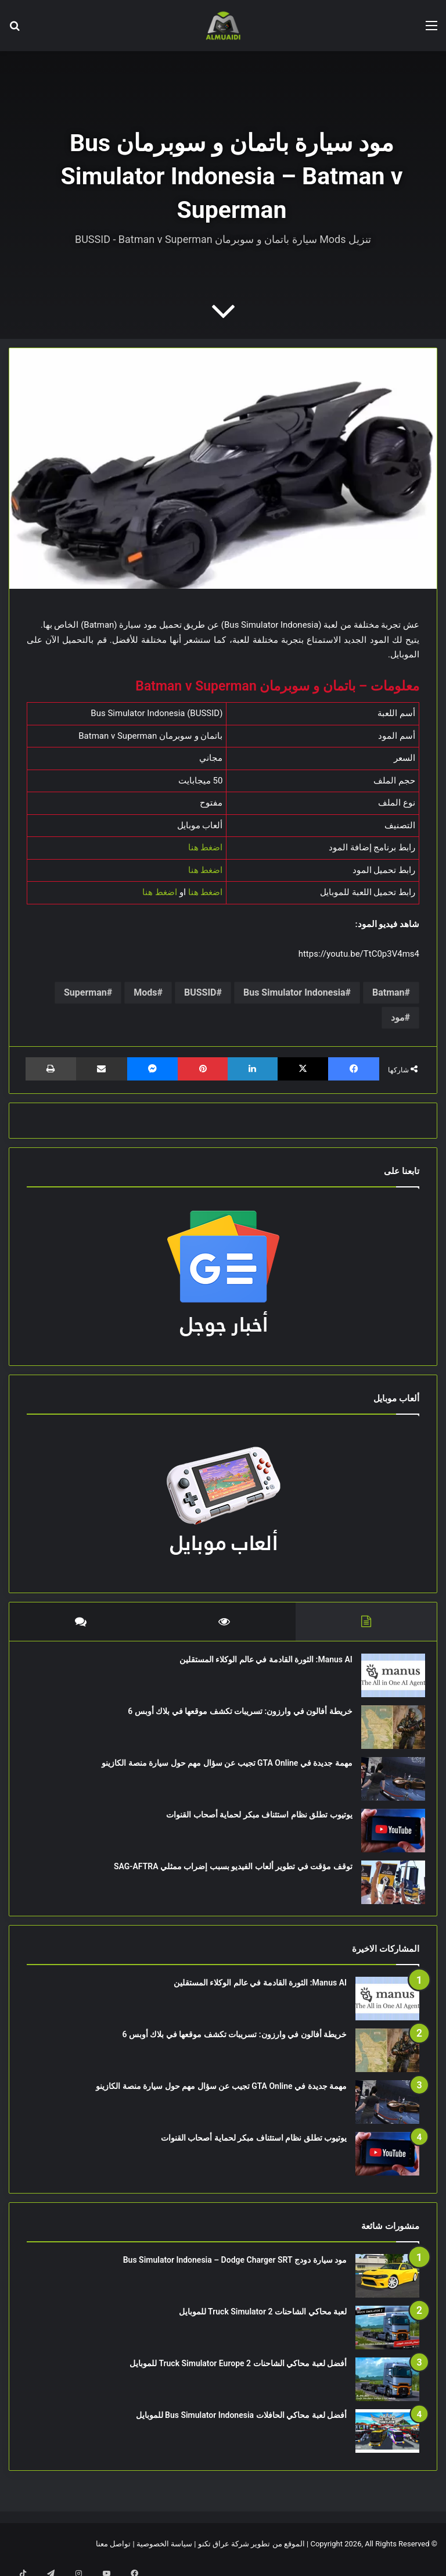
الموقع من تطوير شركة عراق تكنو (251, 2554)
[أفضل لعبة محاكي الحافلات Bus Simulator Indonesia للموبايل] (387, 2442)
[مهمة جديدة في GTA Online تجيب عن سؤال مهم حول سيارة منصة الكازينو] (387, 1784)
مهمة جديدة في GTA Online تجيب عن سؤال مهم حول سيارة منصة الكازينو (221, 1768)
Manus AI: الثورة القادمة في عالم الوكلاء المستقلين (260, 1664)
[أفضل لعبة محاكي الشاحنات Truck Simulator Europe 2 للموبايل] (387, 2390)
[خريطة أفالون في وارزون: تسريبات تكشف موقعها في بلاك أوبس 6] (387, 1732)
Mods (145, 992)
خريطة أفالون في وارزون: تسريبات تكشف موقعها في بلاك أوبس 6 (234, 1716)
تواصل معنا (113, 2554)
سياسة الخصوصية (164, 2554)
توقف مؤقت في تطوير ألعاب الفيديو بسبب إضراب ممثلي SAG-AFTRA (227, 1871)
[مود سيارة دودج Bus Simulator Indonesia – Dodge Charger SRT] (387, 2287)
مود (398, 1017)
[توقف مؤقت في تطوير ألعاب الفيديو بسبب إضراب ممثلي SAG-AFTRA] (387, 1887)
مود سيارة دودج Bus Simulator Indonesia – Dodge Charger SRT (235, 2271)
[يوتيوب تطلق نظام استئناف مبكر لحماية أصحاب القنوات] (387, 1836)
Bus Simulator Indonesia (294, 992)
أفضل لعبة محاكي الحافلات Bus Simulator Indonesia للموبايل (241, 2426)
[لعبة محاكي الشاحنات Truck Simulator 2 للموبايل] (387, 2338)
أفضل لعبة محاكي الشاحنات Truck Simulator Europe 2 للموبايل (238, 2374)
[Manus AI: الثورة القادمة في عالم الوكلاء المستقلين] (387, 1680)
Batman (388, 992)
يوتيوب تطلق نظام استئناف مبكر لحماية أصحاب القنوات (254, 1819)
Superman (85, 992)
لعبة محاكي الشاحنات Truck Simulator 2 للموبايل (263, 2322)
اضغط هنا (205, 847)
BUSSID (200, 992)
